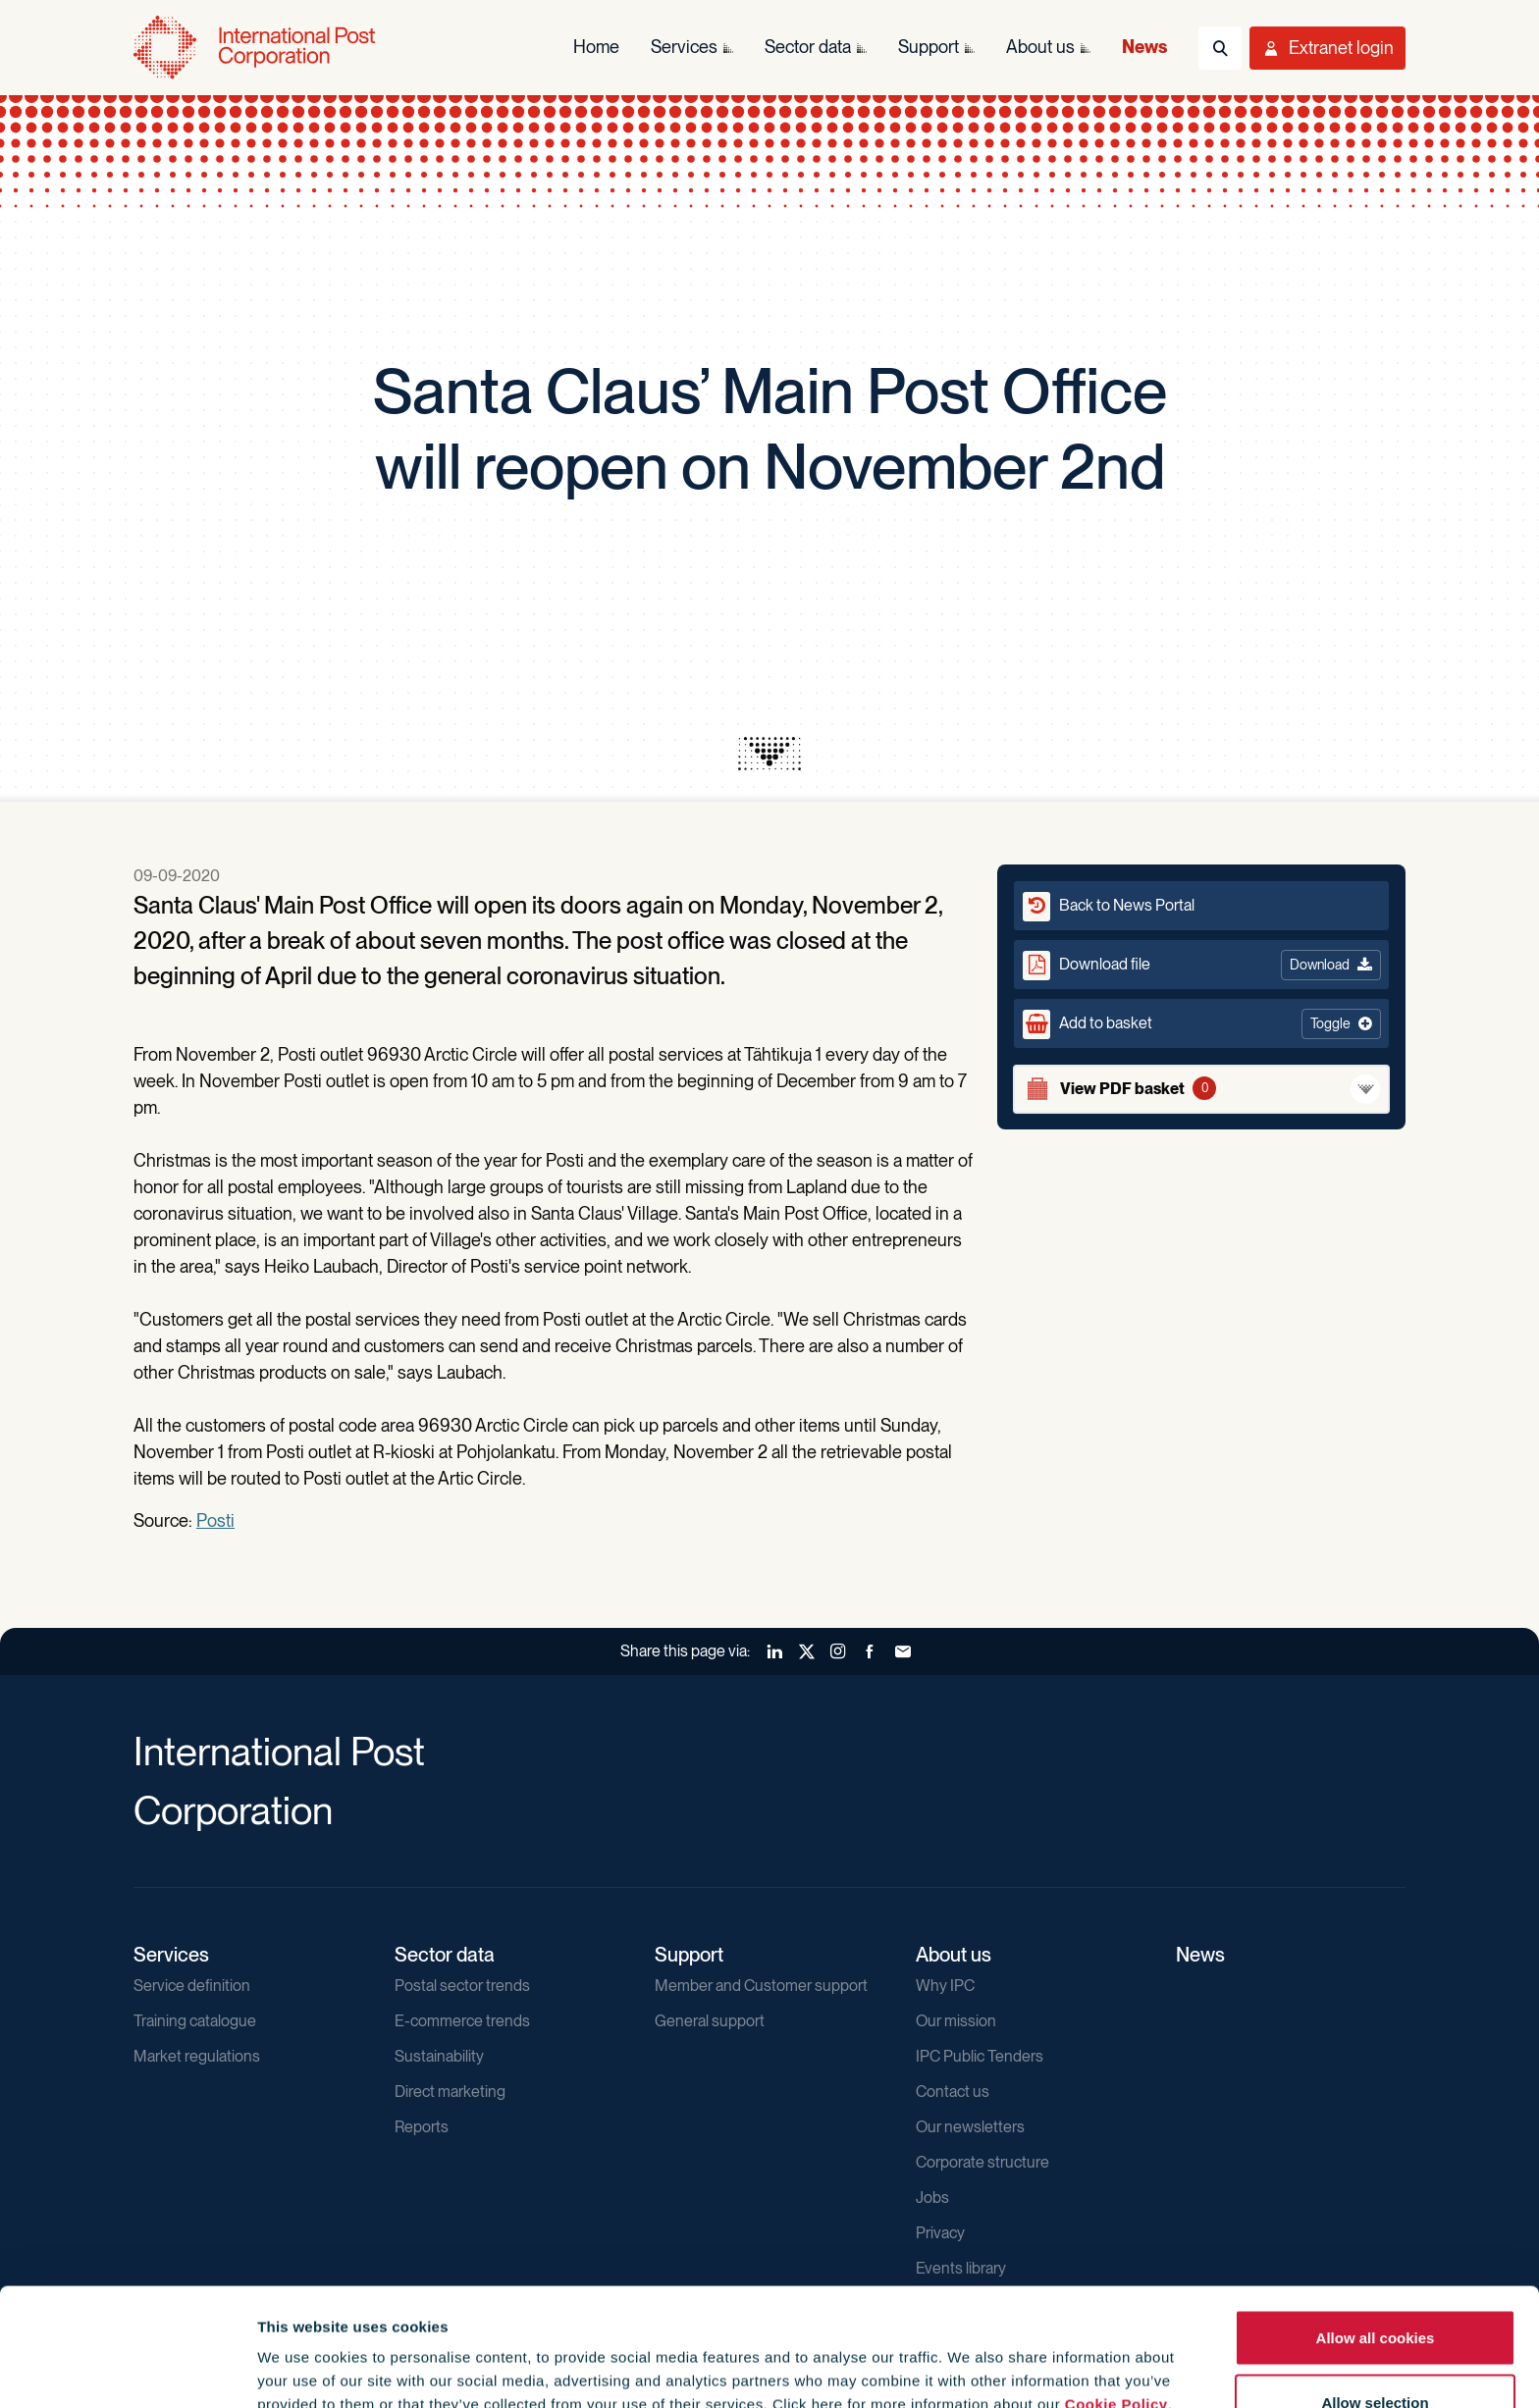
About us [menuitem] (1040, 46)
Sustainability (439, 2056)
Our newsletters (970, 2127)
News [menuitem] (1144, 46)
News (1200, 1954)
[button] (1201, 1023)
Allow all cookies (1375, 2227)
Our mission (956, 2021)
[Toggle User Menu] (1327, 48)
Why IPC (945, 1985)
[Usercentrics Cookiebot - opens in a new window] (127, 2369)
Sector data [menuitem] (808, 46)
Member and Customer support (761, 1985)
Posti (215, 1520)
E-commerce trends (462, 2021)
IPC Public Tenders (979, 2056)
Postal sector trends (462, 1985)
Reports (422, 2127)
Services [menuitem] (684, 46)
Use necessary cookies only (1375, 2355)
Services (171, 1954)
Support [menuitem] (928, 46)
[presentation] (769, 753)
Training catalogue (194, 2021)
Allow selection (1374, 2291)
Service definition (191, 1985)
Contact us (952, 2091)
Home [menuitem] (596, 46)
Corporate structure (982, 2162)
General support (710, 2021)
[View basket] (1201, 1089)
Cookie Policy (1116, 2293)
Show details (1061, 2357)
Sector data (445, 1954)
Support (689, 1954)
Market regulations (196, 2056)
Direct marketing (450, 2091)
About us (953, 1954)
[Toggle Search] (1220, 48)
